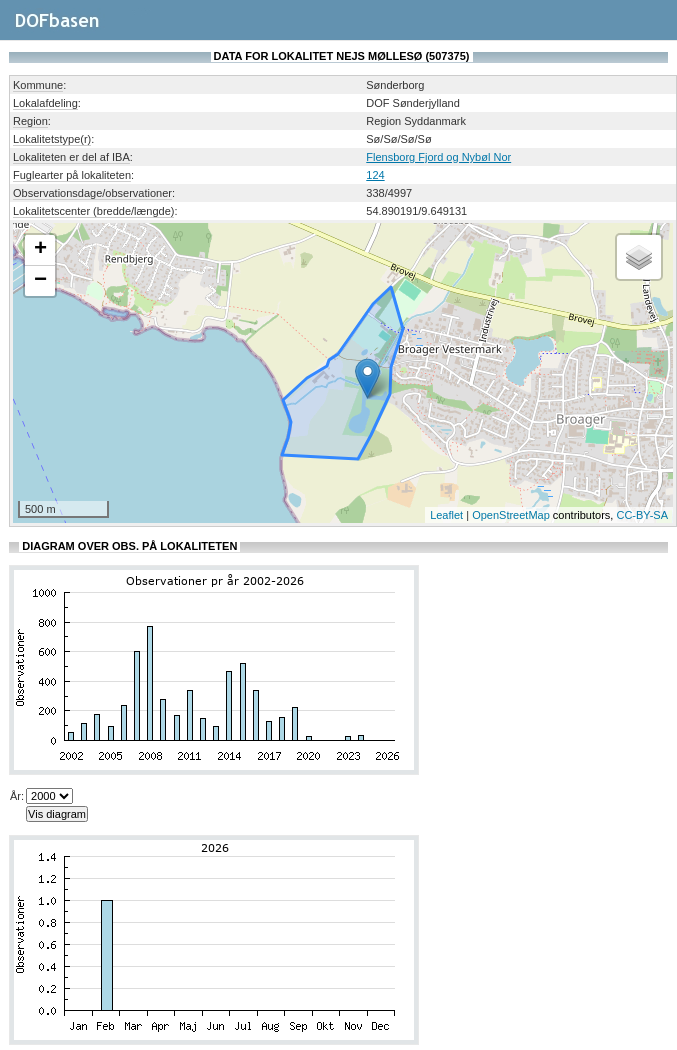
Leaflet (446, 515)
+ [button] (40, 250)
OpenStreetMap (511, 515)
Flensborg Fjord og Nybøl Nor (438, 157)
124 (375, 175)
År (15, 796)
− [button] (40, 281)
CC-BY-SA (642, 515)
